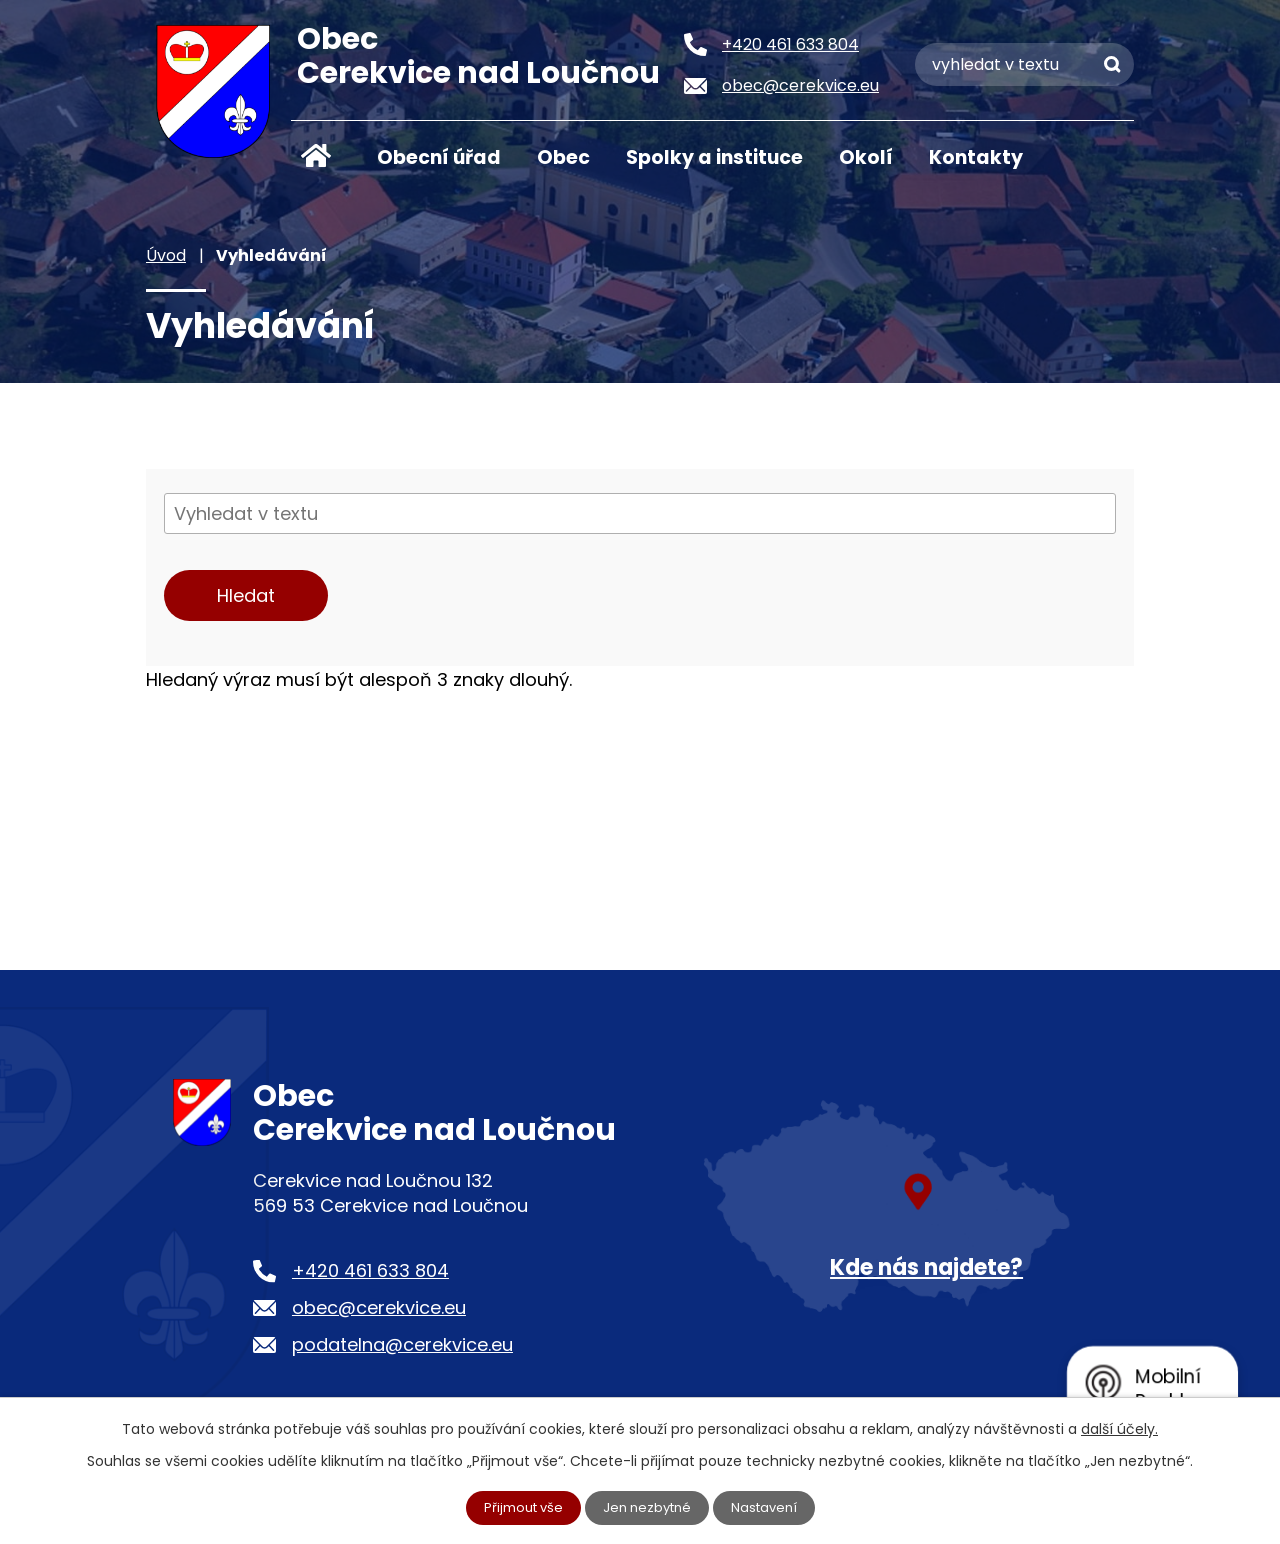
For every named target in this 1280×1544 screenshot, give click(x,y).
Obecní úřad (439, 157)
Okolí (866, 157)
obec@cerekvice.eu (379, 1307)
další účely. (1119, 1427)
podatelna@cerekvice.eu (402, 1344)
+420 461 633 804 (370, 1270)
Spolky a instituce (714, 157)
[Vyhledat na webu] (1024, 64)
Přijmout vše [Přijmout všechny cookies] (518, 1507)
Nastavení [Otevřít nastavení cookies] (771, 1507)
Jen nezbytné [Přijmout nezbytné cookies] (648, 1507)
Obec (563, 157)
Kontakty (976, 157)
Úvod (316, 156)
